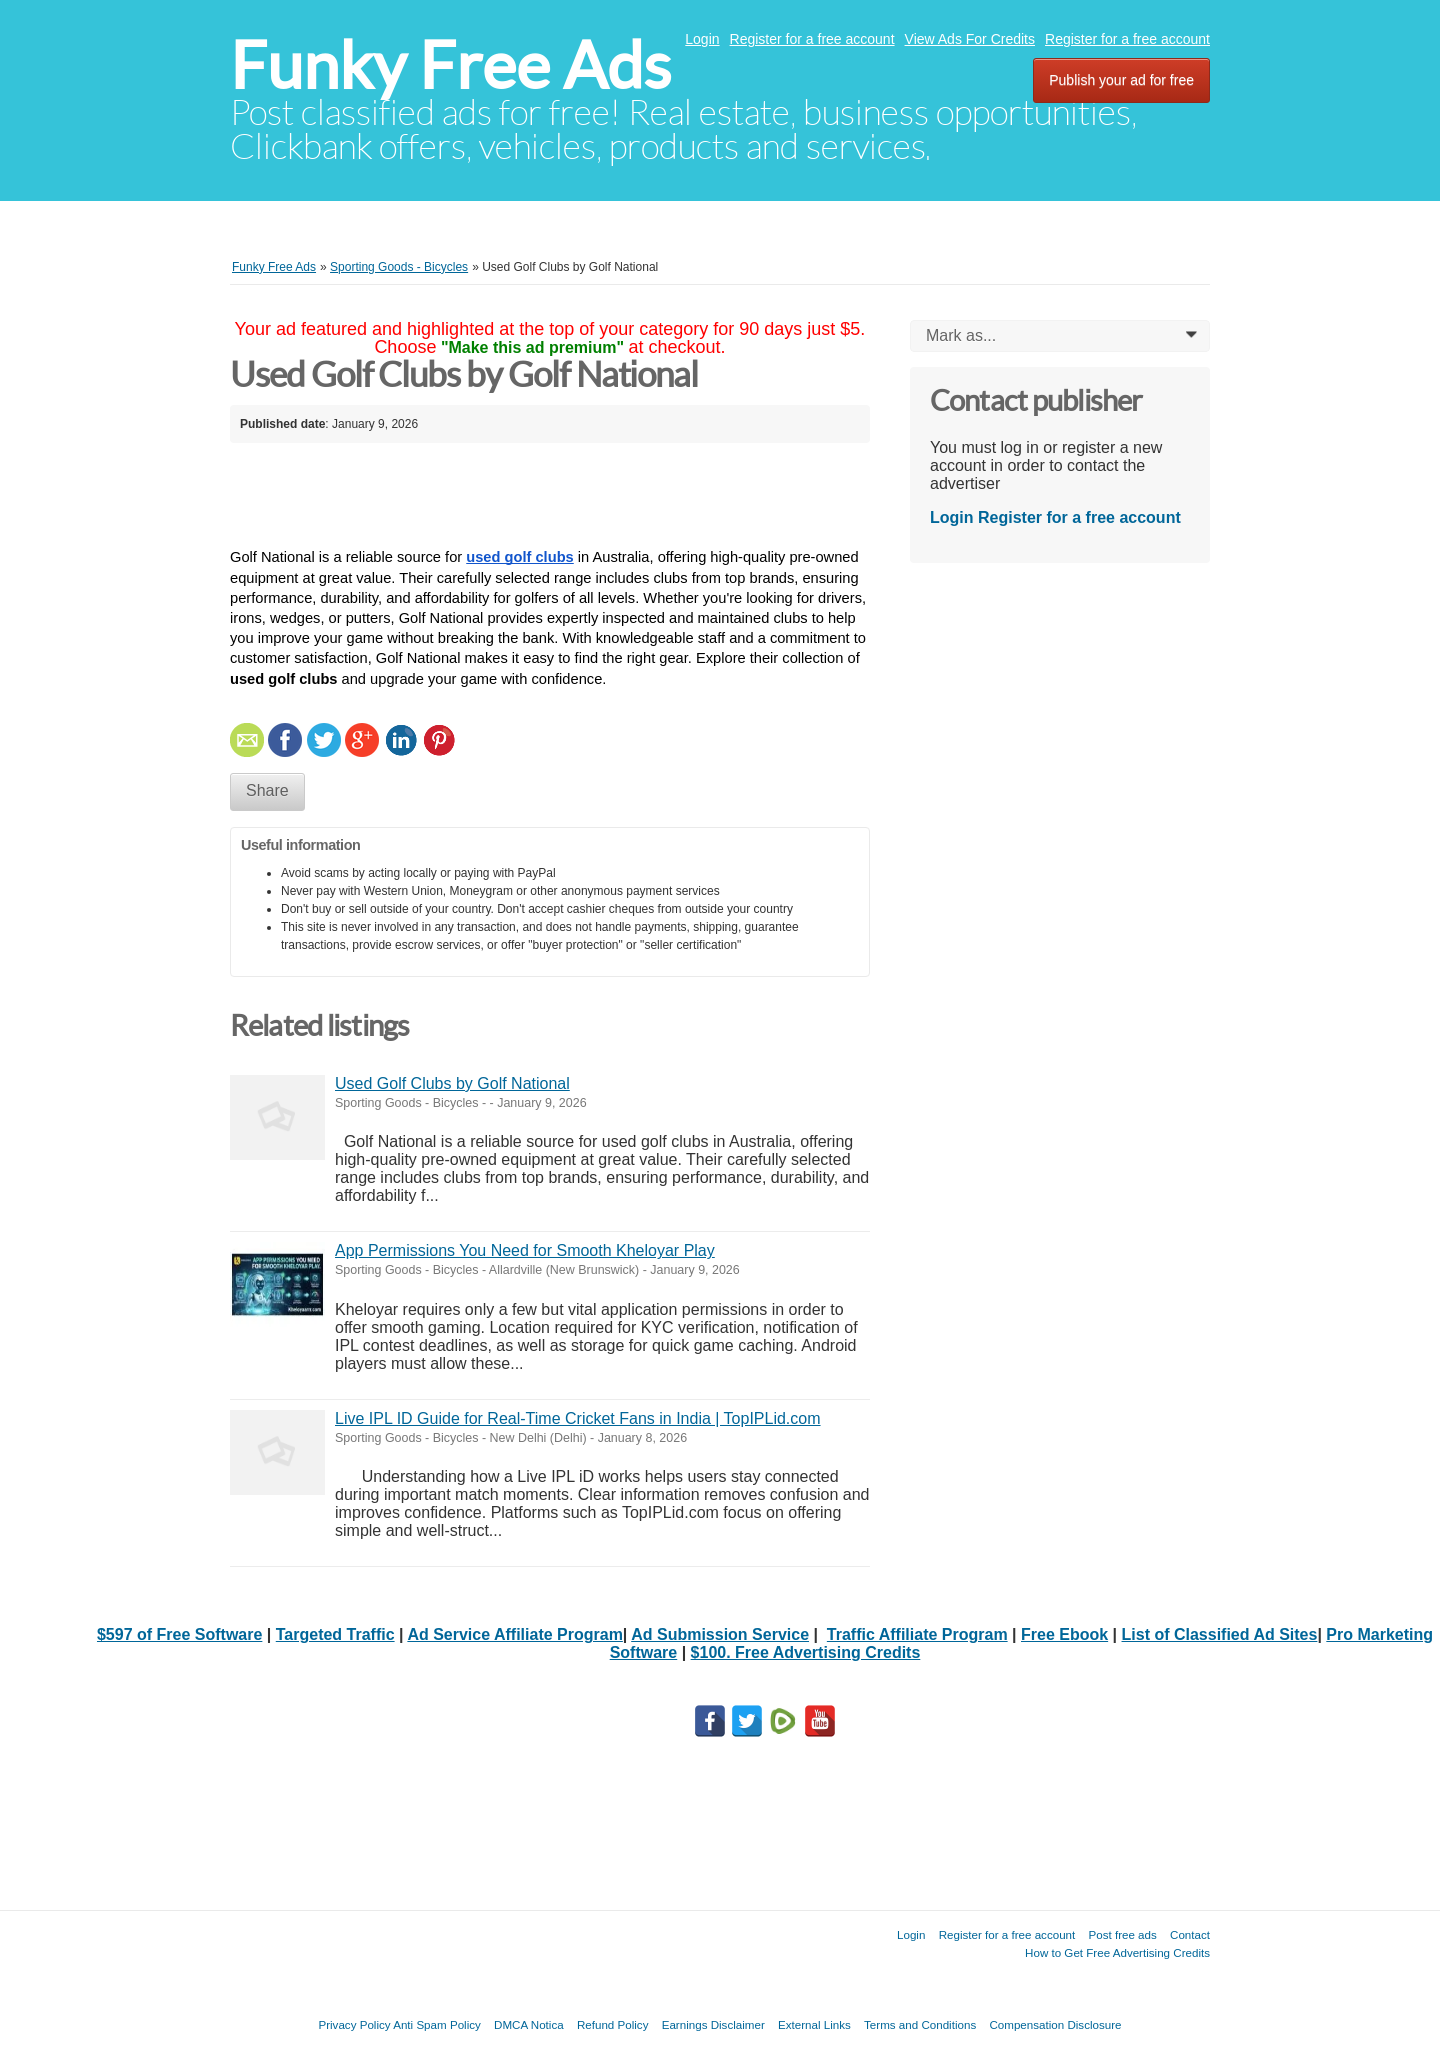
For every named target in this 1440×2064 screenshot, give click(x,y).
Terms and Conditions (920, 2024)
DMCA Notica (529, 2024)
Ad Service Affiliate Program (514, 1634)
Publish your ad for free (1121, 80)
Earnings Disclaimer (713, 2024)
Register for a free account (812, 39)
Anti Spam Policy (437, 2024)
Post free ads (1122, 1934)
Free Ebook (1064, 1634)
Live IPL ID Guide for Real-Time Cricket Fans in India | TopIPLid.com (578, 1418)
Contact (1190, 1934)
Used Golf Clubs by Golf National (452, 1083)
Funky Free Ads (450, 65)
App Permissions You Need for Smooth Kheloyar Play (525, 1250)
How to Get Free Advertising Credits (1117, 1952)
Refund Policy (613, 2024)
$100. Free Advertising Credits (806, 1652)
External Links (814, 2024)
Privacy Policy (354, 2024)
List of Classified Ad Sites (1220, 1634)
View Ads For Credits (970, 39)
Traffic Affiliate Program (917, 1634)
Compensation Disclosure (1055, 2024)
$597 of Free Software (179, 1634)
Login (702, 39)
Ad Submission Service (720, 1634)
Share (267, 790)
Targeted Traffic (335, 1634)
